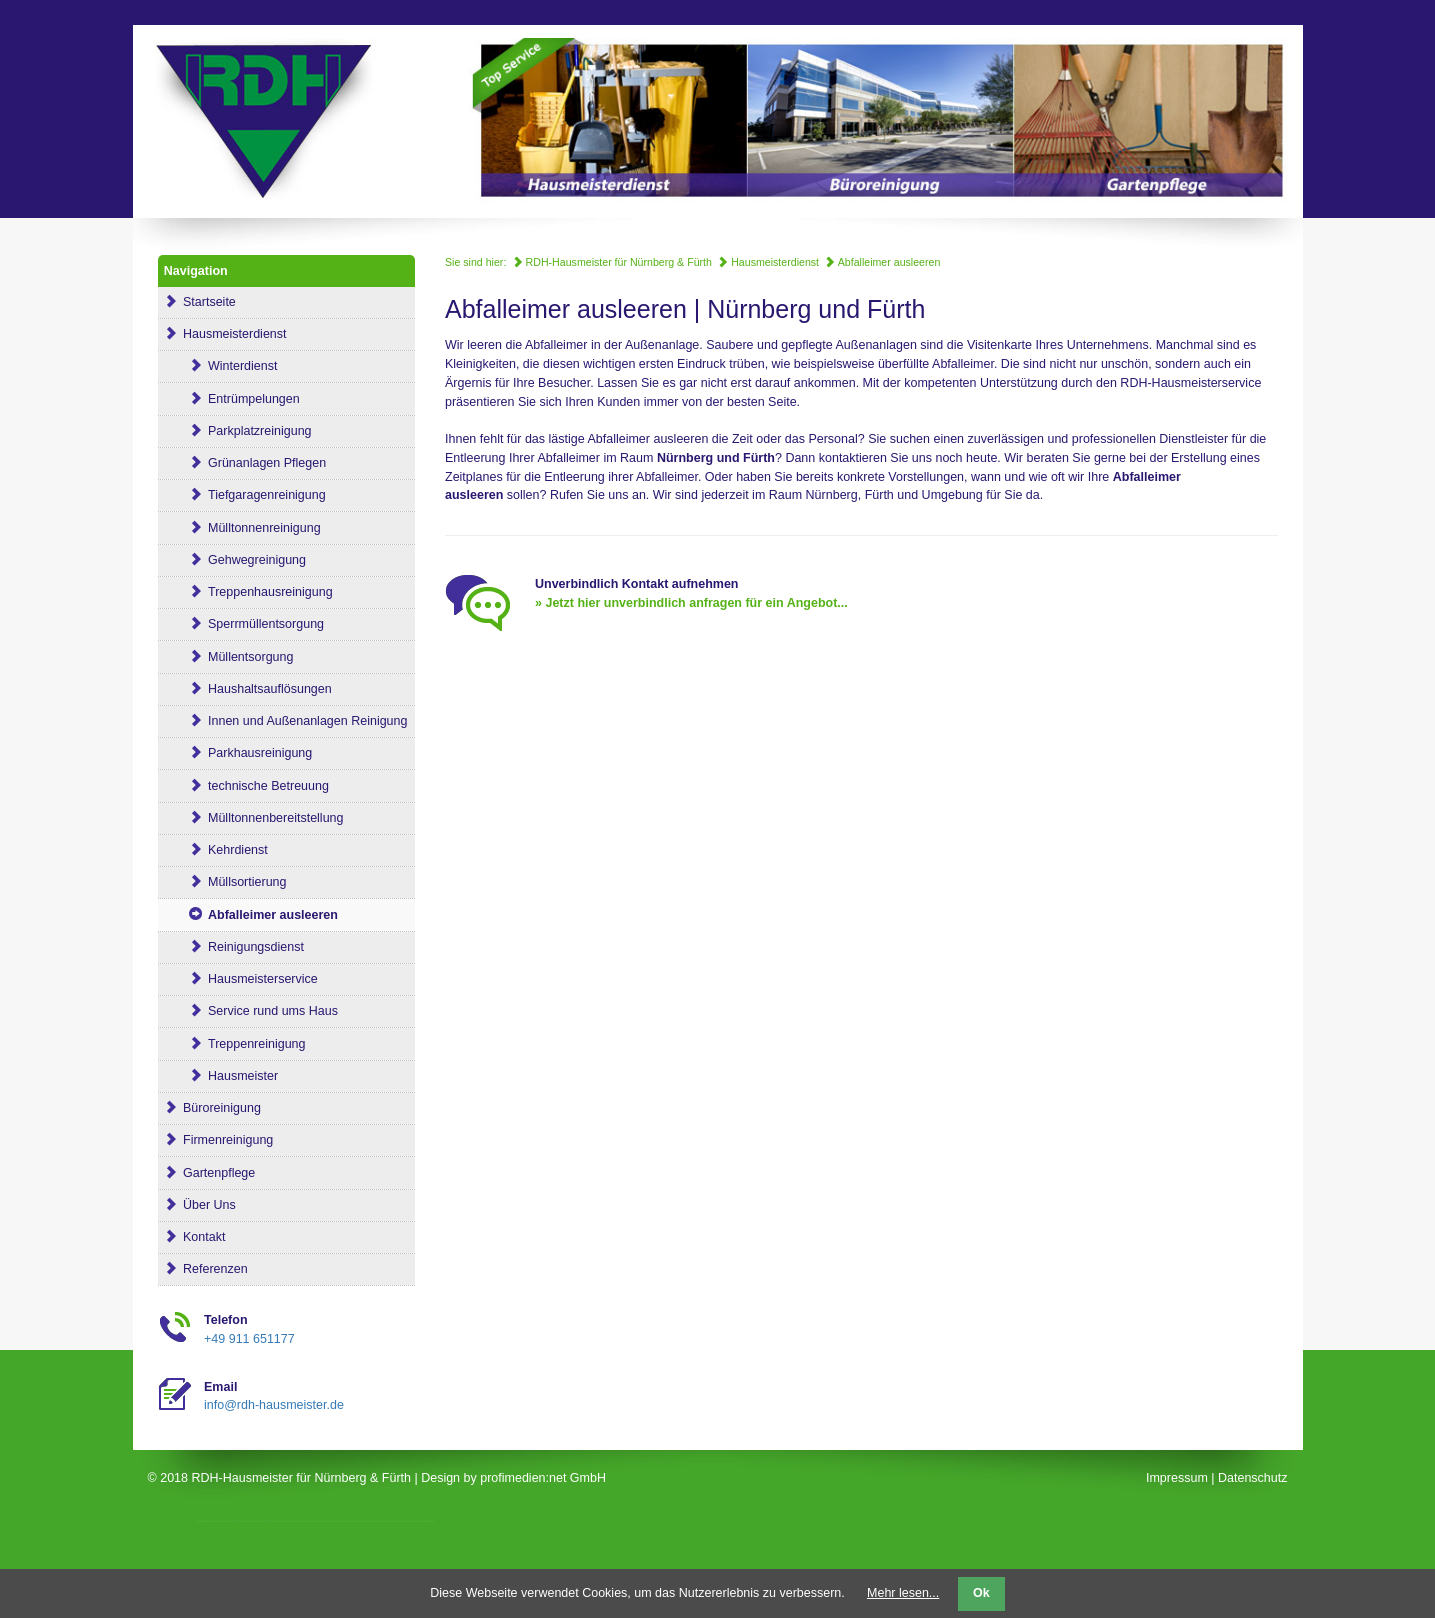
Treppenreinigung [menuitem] (235, 1044)
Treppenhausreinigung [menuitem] (248, 592)
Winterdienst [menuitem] (221, 366)
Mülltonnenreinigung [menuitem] (242, 528)
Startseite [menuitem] (200, 302)
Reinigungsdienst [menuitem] (234, 947)
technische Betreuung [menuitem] (246, 786)
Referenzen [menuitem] (206, 1269)
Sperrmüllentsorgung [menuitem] (244, 624)
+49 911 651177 (249, 1339)
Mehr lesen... (903, 1593)
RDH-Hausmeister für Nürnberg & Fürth (612, 262)
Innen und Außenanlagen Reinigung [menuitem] (286, 721)
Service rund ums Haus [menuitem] (251, 1011)
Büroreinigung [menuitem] (212, 1108)
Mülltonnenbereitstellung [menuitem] (254, 818)
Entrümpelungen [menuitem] (232, 399)
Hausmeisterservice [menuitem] (241, 979)
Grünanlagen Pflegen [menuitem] (245, 463)
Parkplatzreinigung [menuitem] (238, 431)
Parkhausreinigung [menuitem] (238, 753)
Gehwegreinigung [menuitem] (235, 560)
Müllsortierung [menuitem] (225, 882)
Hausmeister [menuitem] (221, 1076)
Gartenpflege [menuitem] (210, 1173)
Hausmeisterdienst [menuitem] (225, 334)
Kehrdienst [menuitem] (216, 850)
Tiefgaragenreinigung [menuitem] (245, 495)
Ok (981, 1593)
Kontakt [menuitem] (195, 1237)
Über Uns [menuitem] (200, 1205)
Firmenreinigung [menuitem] (219, 1140)
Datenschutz (1252, 1478)
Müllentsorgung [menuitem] (229, 657)
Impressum (1177, 1478)
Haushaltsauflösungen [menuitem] (248, 689)
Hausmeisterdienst (768, 262)
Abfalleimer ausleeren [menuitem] (251, 915)
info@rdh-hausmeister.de (274, 1405)
